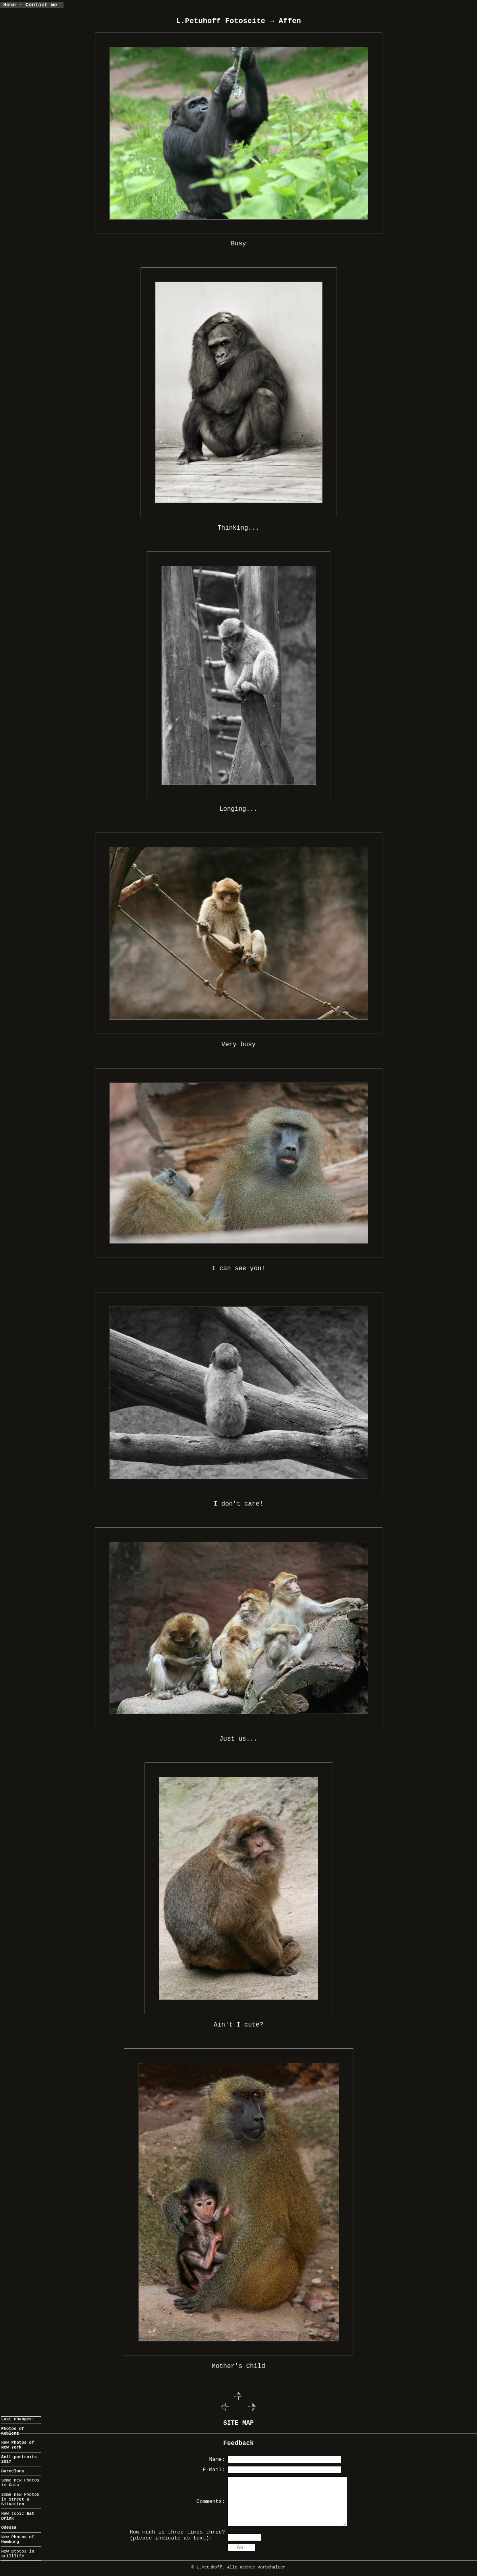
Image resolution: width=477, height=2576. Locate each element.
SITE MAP (238, 2423)
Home (9, 5)
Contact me (44, 5)
